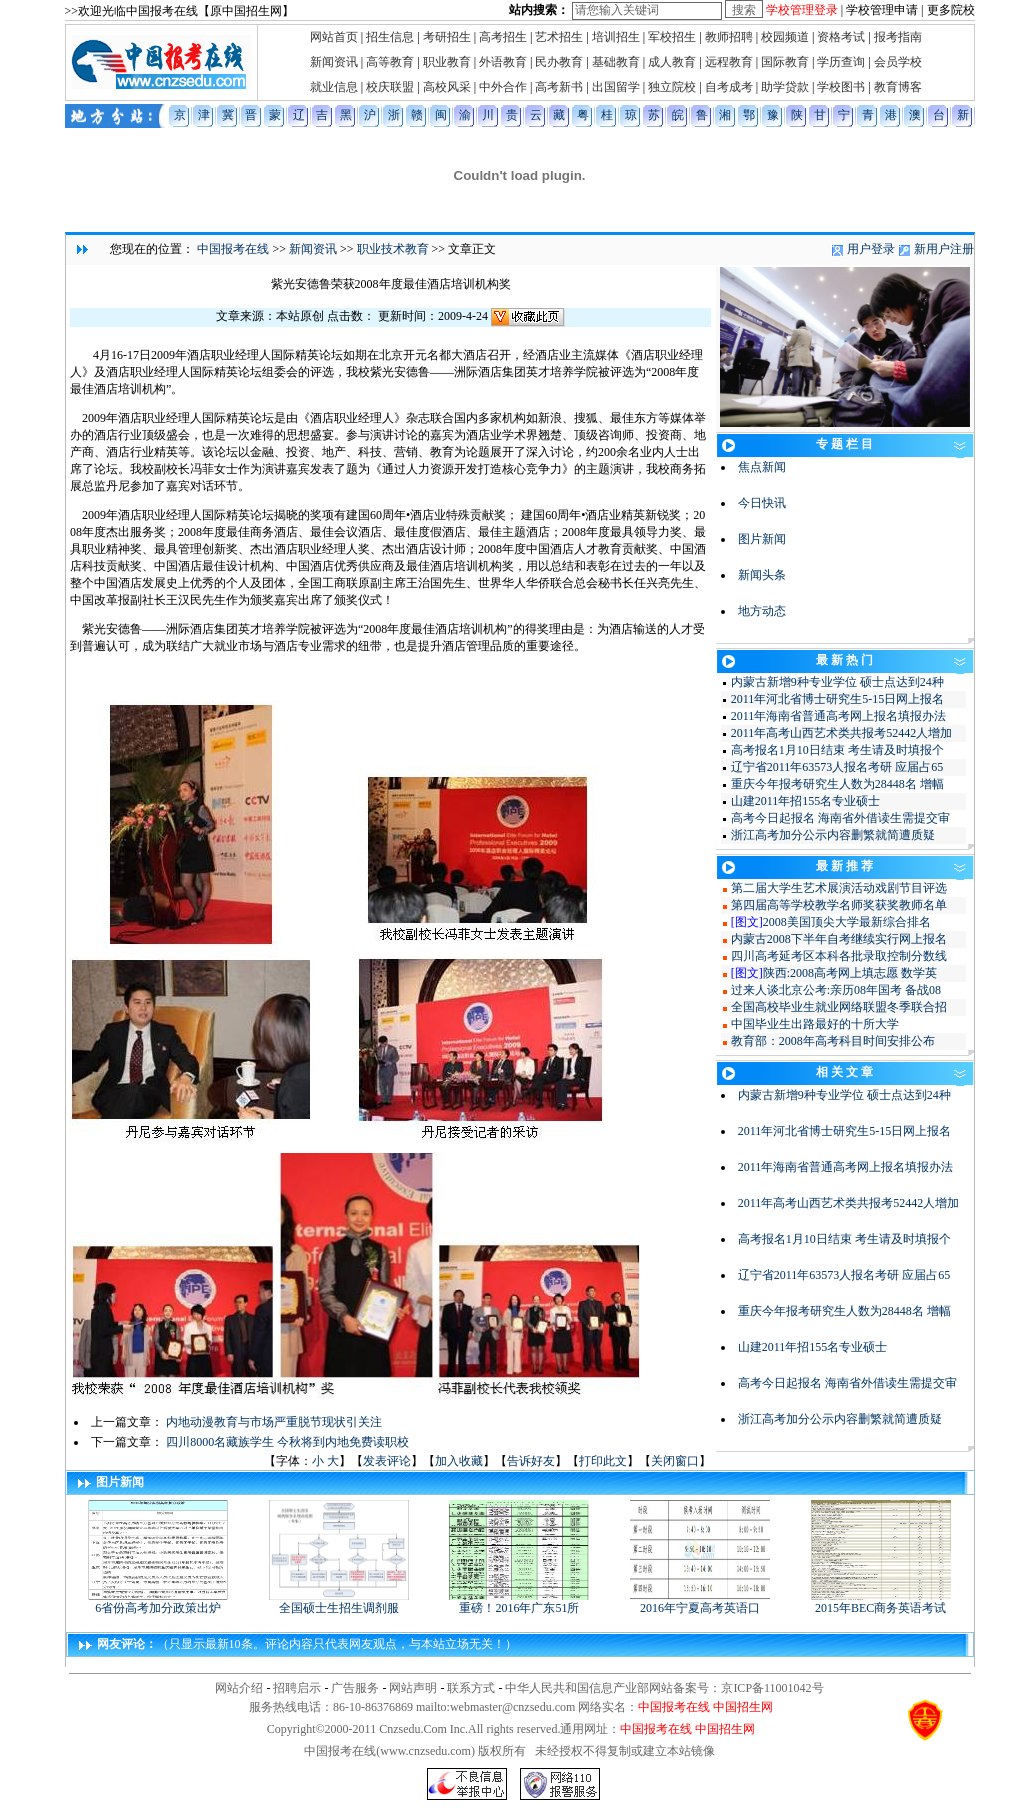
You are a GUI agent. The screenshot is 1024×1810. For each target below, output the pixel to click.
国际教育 (785, 62)
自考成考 (729, 87)
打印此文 (603, 1461)
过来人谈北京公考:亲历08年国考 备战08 (836, 990)
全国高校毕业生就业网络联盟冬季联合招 (839, 1007)
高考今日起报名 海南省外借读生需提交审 (840, 818)
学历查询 (841, 62)
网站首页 (334, 37)
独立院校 (672, 87)
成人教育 (672, 62)
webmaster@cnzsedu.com (512, 1707)
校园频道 (785, 37)
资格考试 (841, 37)
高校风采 (447, 87)
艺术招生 (559, 37)
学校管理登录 (802, 10)
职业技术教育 (393, 249)
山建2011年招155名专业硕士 (806, 801)
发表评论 (387, 1461)
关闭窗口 (675, 1461)
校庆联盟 (390, 87)
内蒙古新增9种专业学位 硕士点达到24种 (837, 682)
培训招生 (616, 37)
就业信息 (334, 87)
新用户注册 (944, 249)
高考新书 (559, 87)
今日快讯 (762, 503)
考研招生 (447, 37)
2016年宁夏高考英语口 (700, 1602)
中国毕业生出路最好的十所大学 (815, 1024)
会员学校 (898, 62)
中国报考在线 (233, 249)
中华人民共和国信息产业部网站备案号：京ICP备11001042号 (664, 1688)
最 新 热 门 (844, 660)
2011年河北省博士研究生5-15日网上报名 (838, 699)
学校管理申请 (882, 10)
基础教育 (616, 62)
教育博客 (898, 87)
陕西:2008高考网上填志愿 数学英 (850, 973)
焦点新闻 (762, 467)
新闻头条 (762, 575)
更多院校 (951, 10)
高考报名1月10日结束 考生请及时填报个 (837, 750)
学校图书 (841, 87)
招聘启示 (297, 1688)
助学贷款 (785, 87)
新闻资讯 (334, 62)
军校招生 (672, 37)
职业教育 (447, 62)
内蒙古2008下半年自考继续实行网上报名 (839, 939)
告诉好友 (531, 1461)
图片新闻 (762, 539)
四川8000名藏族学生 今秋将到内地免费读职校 (287, 1442)
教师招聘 (729, 37)
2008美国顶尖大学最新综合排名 (847, 922)
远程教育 (729, 62)
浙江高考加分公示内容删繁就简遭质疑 (833, 835)
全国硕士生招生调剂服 (339, 1602)
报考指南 (898, 37)
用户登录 (871, 249)
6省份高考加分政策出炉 (158, 1602)
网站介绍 (239, 1688)
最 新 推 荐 (844, 866)
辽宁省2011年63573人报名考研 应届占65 (837, 767)
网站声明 (413, 1688)
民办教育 (559, 62)
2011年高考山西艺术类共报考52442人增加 (842, 733)
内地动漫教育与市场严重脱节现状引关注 (274, 1422)
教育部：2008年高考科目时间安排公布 (833, 1041)
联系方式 (471, 1688)
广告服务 (355, 1688)
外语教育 (503, 62)
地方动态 (762, 611)
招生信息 (390, 37)
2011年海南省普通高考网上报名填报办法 (839, 716)
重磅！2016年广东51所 (519, 1602)
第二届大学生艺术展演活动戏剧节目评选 (839, 888)
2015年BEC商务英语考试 (881, 1602)
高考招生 (503, 37)
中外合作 (503, 87)
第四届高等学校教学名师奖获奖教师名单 (839, 905)
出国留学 (616, 87)
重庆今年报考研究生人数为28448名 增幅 (837, 784)
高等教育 (390, 62)
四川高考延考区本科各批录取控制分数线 (839, 956)
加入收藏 (459, 1461)
